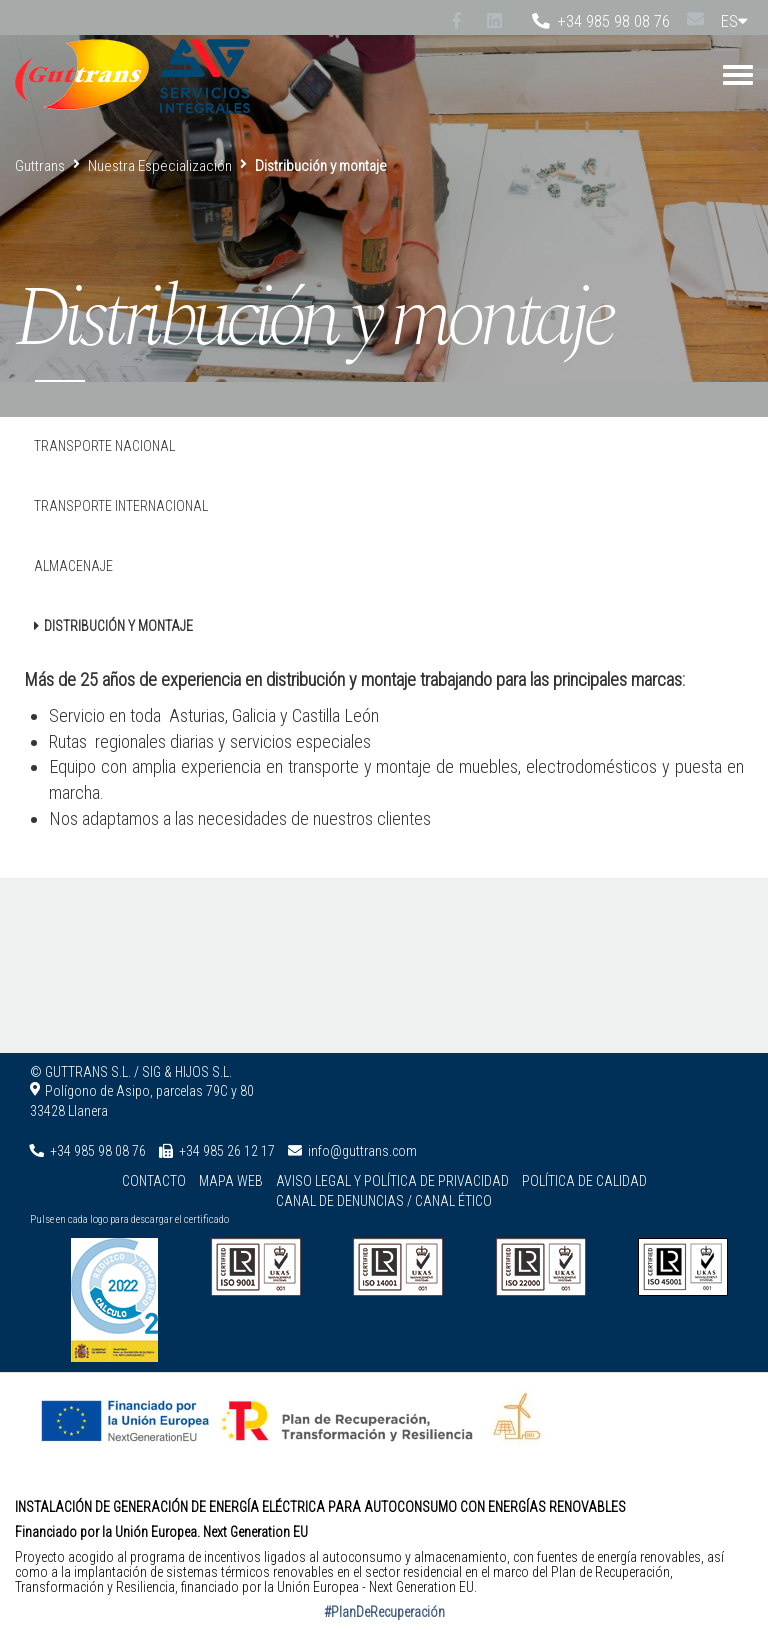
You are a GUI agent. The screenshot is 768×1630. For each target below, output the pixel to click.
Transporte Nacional (104, 446)
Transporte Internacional (121, 506)
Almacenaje (73, 566)
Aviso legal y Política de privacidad (392, 1181)
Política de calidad (584, 1181)
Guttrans (40, 166)
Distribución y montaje (118, 626)
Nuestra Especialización (160, 166)
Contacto (154, 1181)
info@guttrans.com (362, 1151)
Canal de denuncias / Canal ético (384, 1201)
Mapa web (231, 1181)
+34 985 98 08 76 (601, 21)
